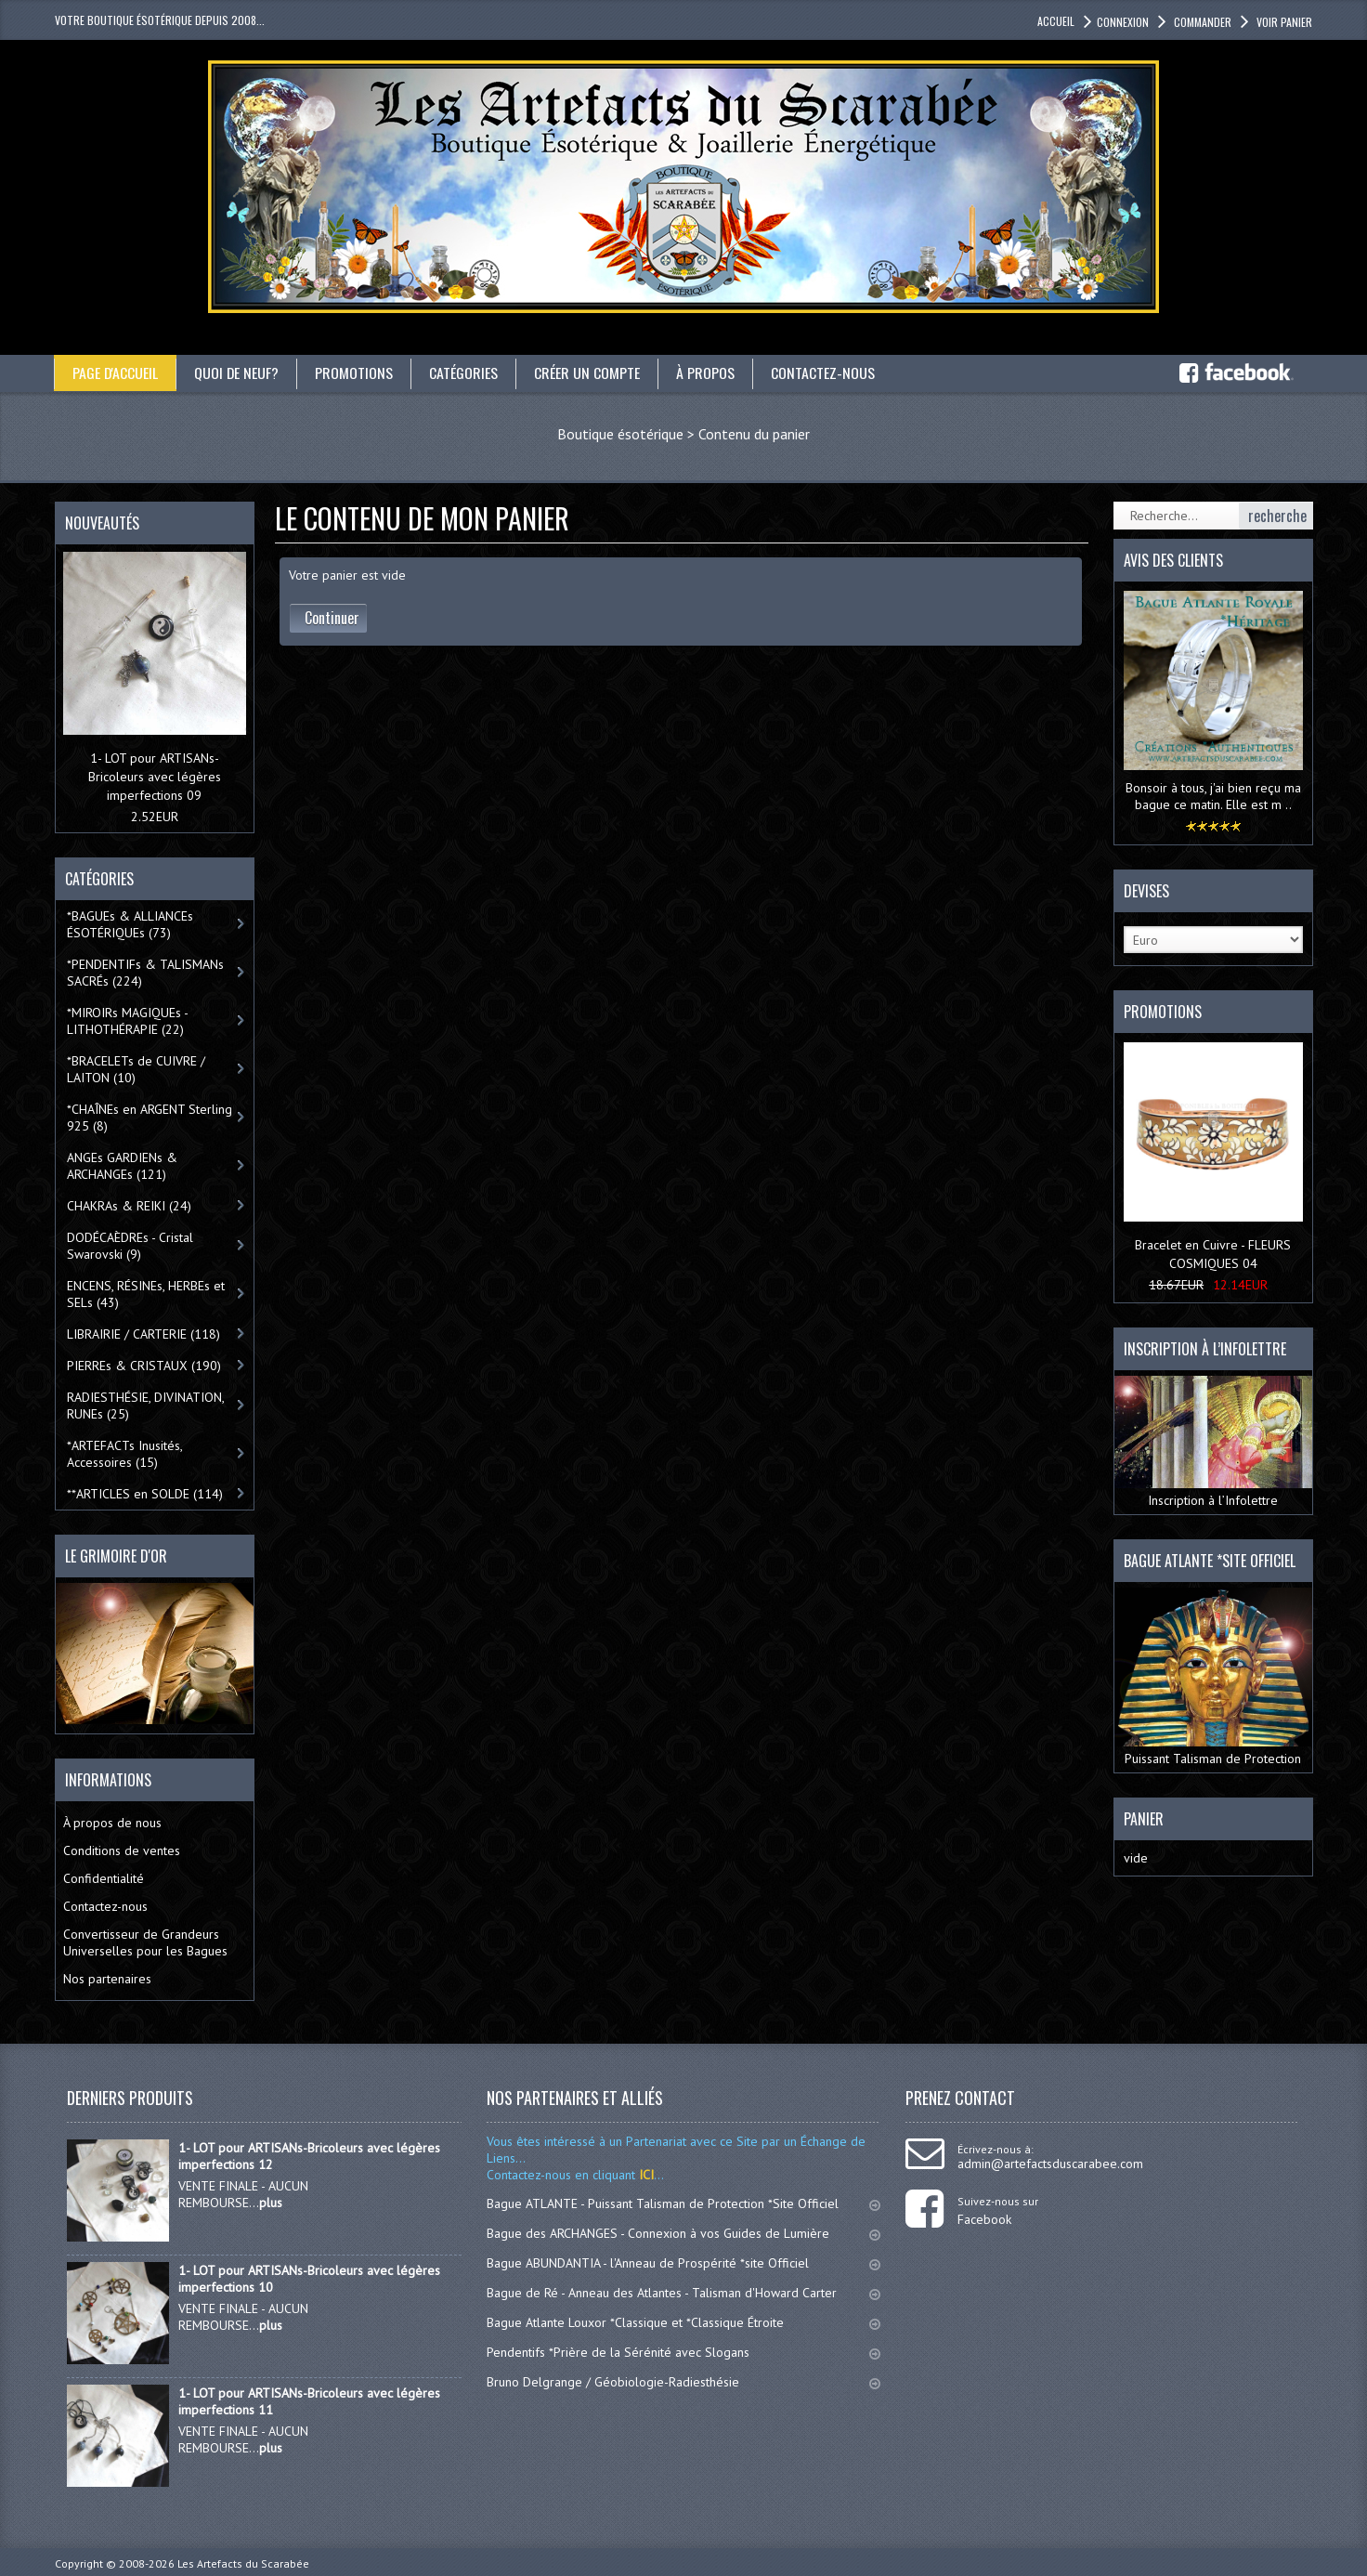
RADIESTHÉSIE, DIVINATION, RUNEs (146, 1405)
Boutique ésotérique (620, 434)
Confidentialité (103, 1878)
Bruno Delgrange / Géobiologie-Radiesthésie (683, 2381)
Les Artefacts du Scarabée (243, 2563)
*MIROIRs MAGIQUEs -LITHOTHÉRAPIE (128, 1021)
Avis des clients (1173, 560)
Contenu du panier (754, 434)
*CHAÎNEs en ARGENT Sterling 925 (149, 1117)
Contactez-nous (825, 372)
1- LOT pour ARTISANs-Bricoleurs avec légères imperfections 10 (309, 2278)
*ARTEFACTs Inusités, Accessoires (125, 1454)
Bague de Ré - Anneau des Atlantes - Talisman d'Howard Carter (683, 2292)
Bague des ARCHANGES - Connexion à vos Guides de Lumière (683, 2233)
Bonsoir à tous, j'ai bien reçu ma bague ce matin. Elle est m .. (1213, 796)
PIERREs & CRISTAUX (144, 1365)
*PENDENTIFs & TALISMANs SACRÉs (145, 972)
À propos (707, 372)
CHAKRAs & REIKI (129, 1205)
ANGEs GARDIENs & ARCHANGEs (122, 1166)
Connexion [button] (1123, 22)
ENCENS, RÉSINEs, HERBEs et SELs (146, 1294)
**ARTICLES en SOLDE (145, 1493)
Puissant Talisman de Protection (1213, 1677)
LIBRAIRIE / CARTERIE (143, 1334)
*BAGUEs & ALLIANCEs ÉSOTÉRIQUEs (130, 924)
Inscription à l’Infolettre (1213, 1443)
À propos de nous (112, 1822)
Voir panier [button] (1283, 22)
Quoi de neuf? (237, 372)
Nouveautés (102, 523)
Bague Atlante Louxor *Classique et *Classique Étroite (683, 2322)
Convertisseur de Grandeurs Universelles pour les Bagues (145, 1942)
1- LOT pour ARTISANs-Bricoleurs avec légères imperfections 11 (309, 2401)
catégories (465, 372)
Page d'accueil (115, 372)
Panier (1144, 1819)
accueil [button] (1055, 21)
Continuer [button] (332, 618)
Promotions (356, 372)
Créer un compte (589, 372)
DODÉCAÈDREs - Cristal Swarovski (130, 1245)
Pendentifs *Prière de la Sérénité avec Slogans (683, 2352)
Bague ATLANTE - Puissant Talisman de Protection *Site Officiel (683, 2203)
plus (270, 2202)
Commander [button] (1201, 22)
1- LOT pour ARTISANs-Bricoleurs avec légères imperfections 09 (154, 777)
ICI (644, 2174)
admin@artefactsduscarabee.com (1050, 2163)
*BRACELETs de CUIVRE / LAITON (136, 1069)
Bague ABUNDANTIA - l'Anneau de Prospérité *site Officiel (683, 2263)
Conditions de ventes (121, 1850)
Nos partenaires (107, 1978)
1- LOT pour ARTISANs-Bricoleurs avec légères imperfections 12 (309, 2156)
